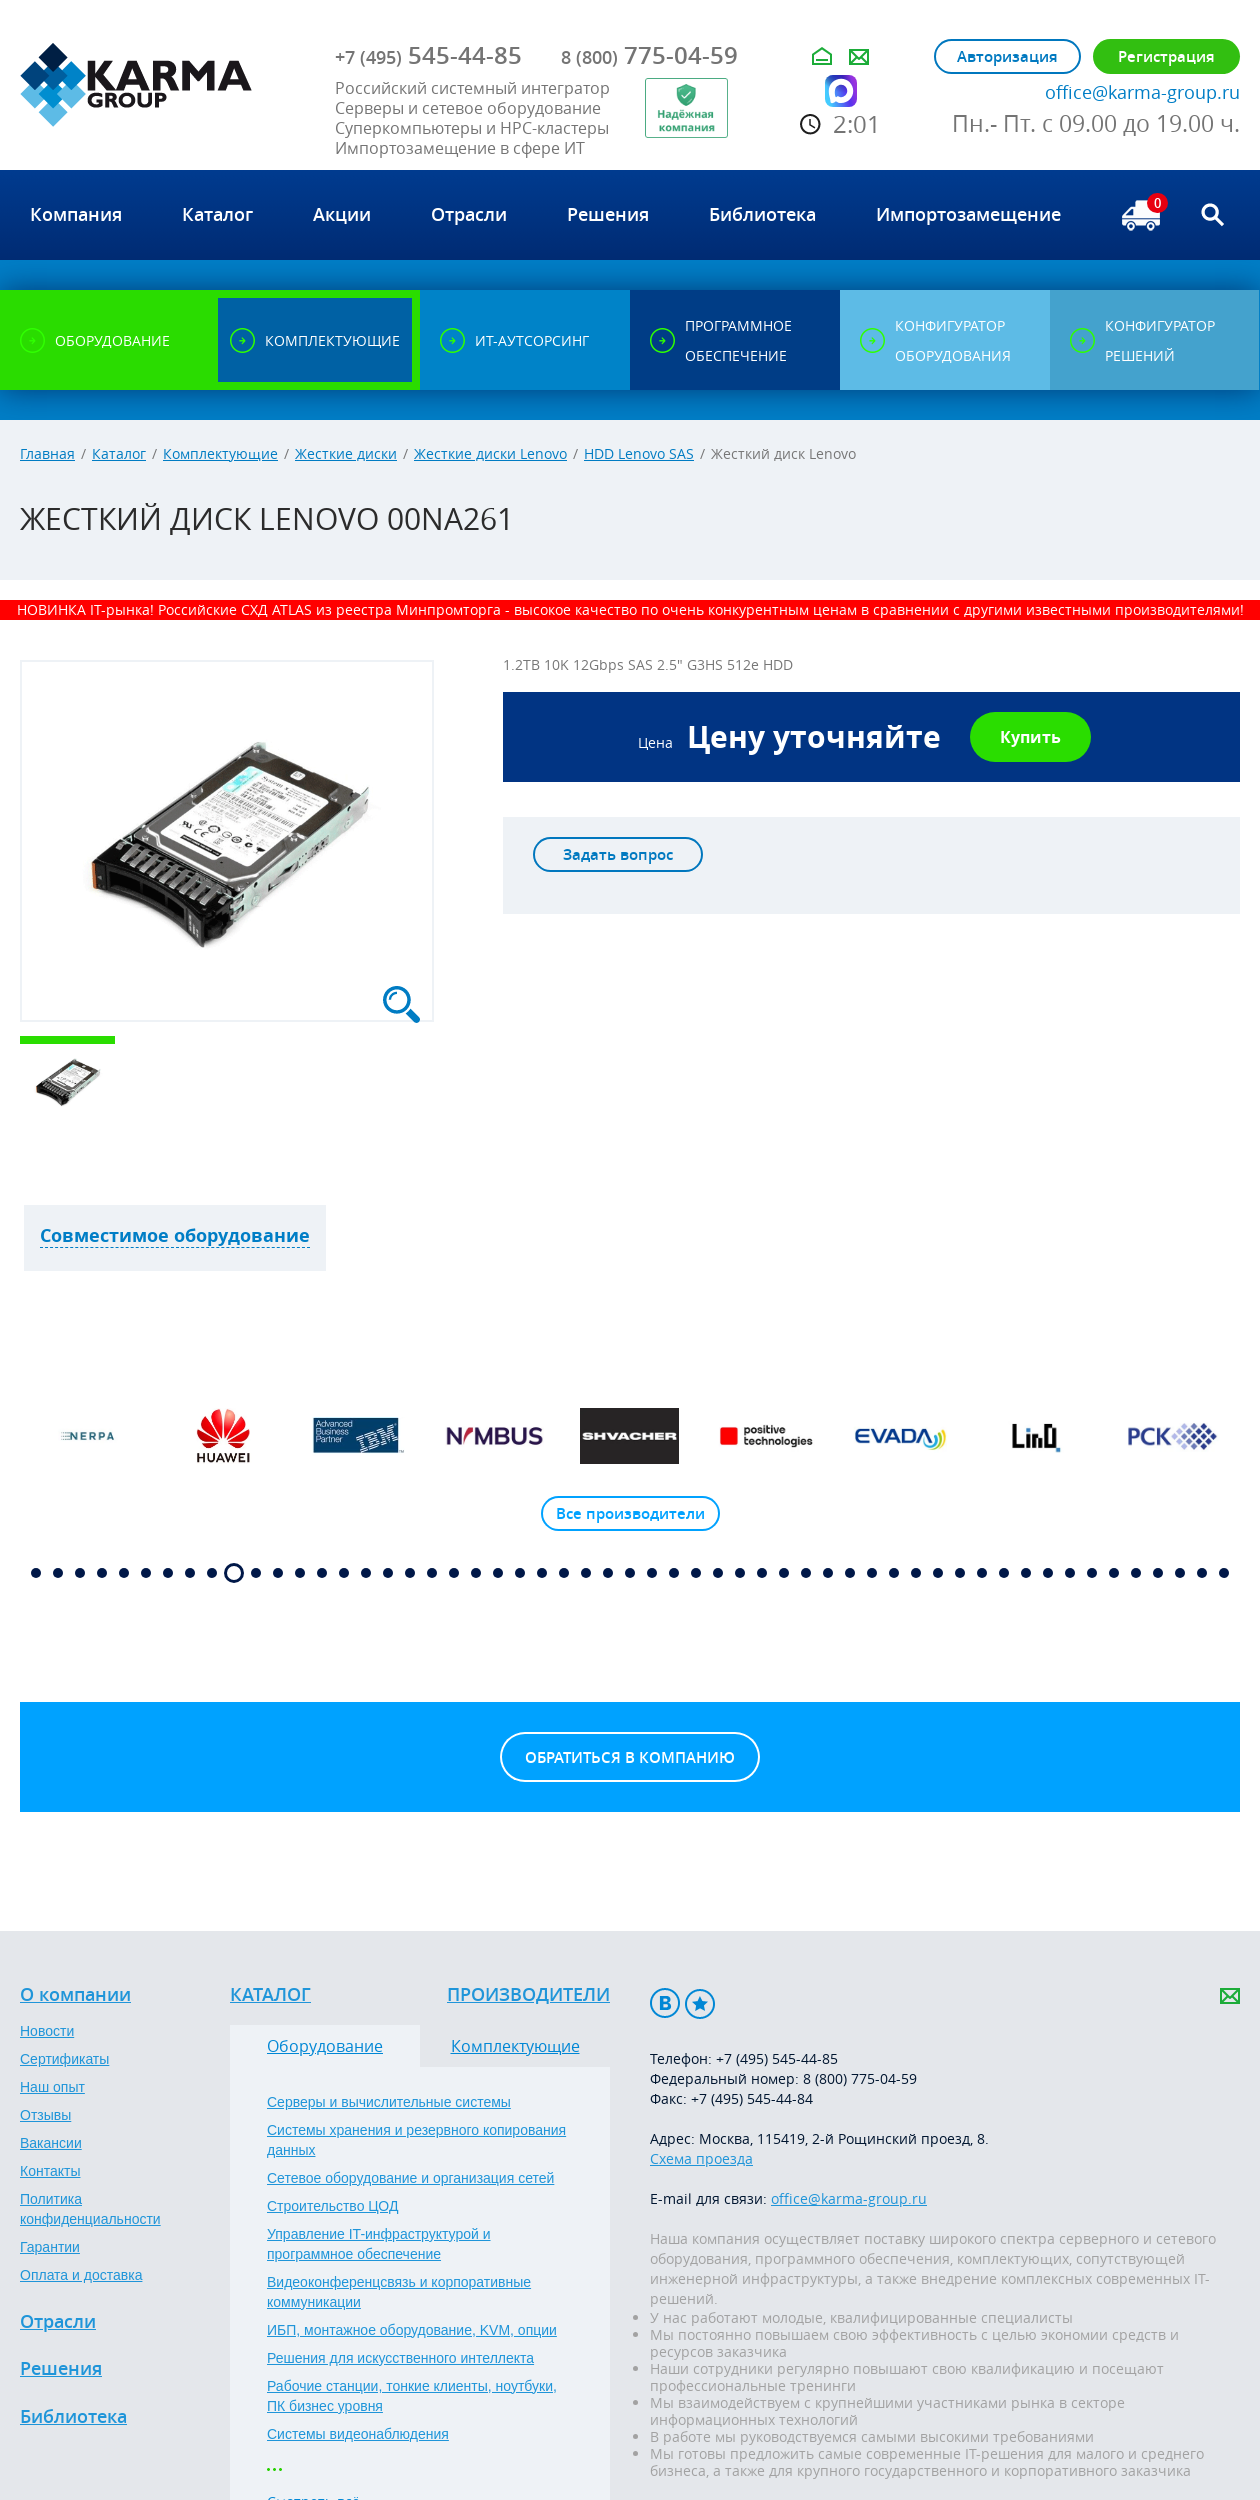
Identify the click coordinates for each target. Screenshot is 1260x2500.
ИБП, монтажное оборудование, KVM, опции (412, 2330)
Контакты (50, 2171)
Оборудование (325, 2046)
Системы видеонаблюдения (358, 2434)
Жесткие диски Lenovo (490, 453)
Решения (61, 2369)
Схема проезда (701, 2158)
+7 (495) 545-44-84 (752, 2098)
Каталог (119, 453)
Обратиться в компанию (630, 1757)
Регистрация (1166, 56)
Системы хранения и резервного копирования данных (416, 2140)
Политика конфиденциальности (90, 2209)
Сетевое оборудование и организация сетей (410, 2178)
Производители (528, 1995)
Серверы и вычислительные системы (389, 2102)
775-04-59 (649, 55)
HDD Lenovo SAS (639, 453)
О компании (75, 1995)
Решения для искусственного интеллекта (400, 2358)
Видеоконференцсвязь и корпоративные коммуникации (399, 2292)
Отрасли (58, 2322)
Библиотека (73, 2417)
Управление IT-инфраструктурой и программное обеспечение (379, 2244)
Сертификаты (64, 2059)
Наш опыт (52, 2087)
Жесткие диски (346, 453)
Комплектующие (220, 453)
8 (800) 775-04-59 (860, 2078)
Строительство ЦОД (332, 2206)
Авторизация (1007, 56)
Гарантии (50, 2247)
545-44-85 (428, 55)
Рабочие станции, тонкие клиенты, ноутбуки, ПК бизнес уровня (412, 2396)
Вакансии (51, 2143)
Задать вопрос (618, 854)
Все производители (630, 1513)
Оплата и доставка (81, 2275)
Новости (47, 2031)
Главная (47, 453)
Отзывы (45, 2115)
